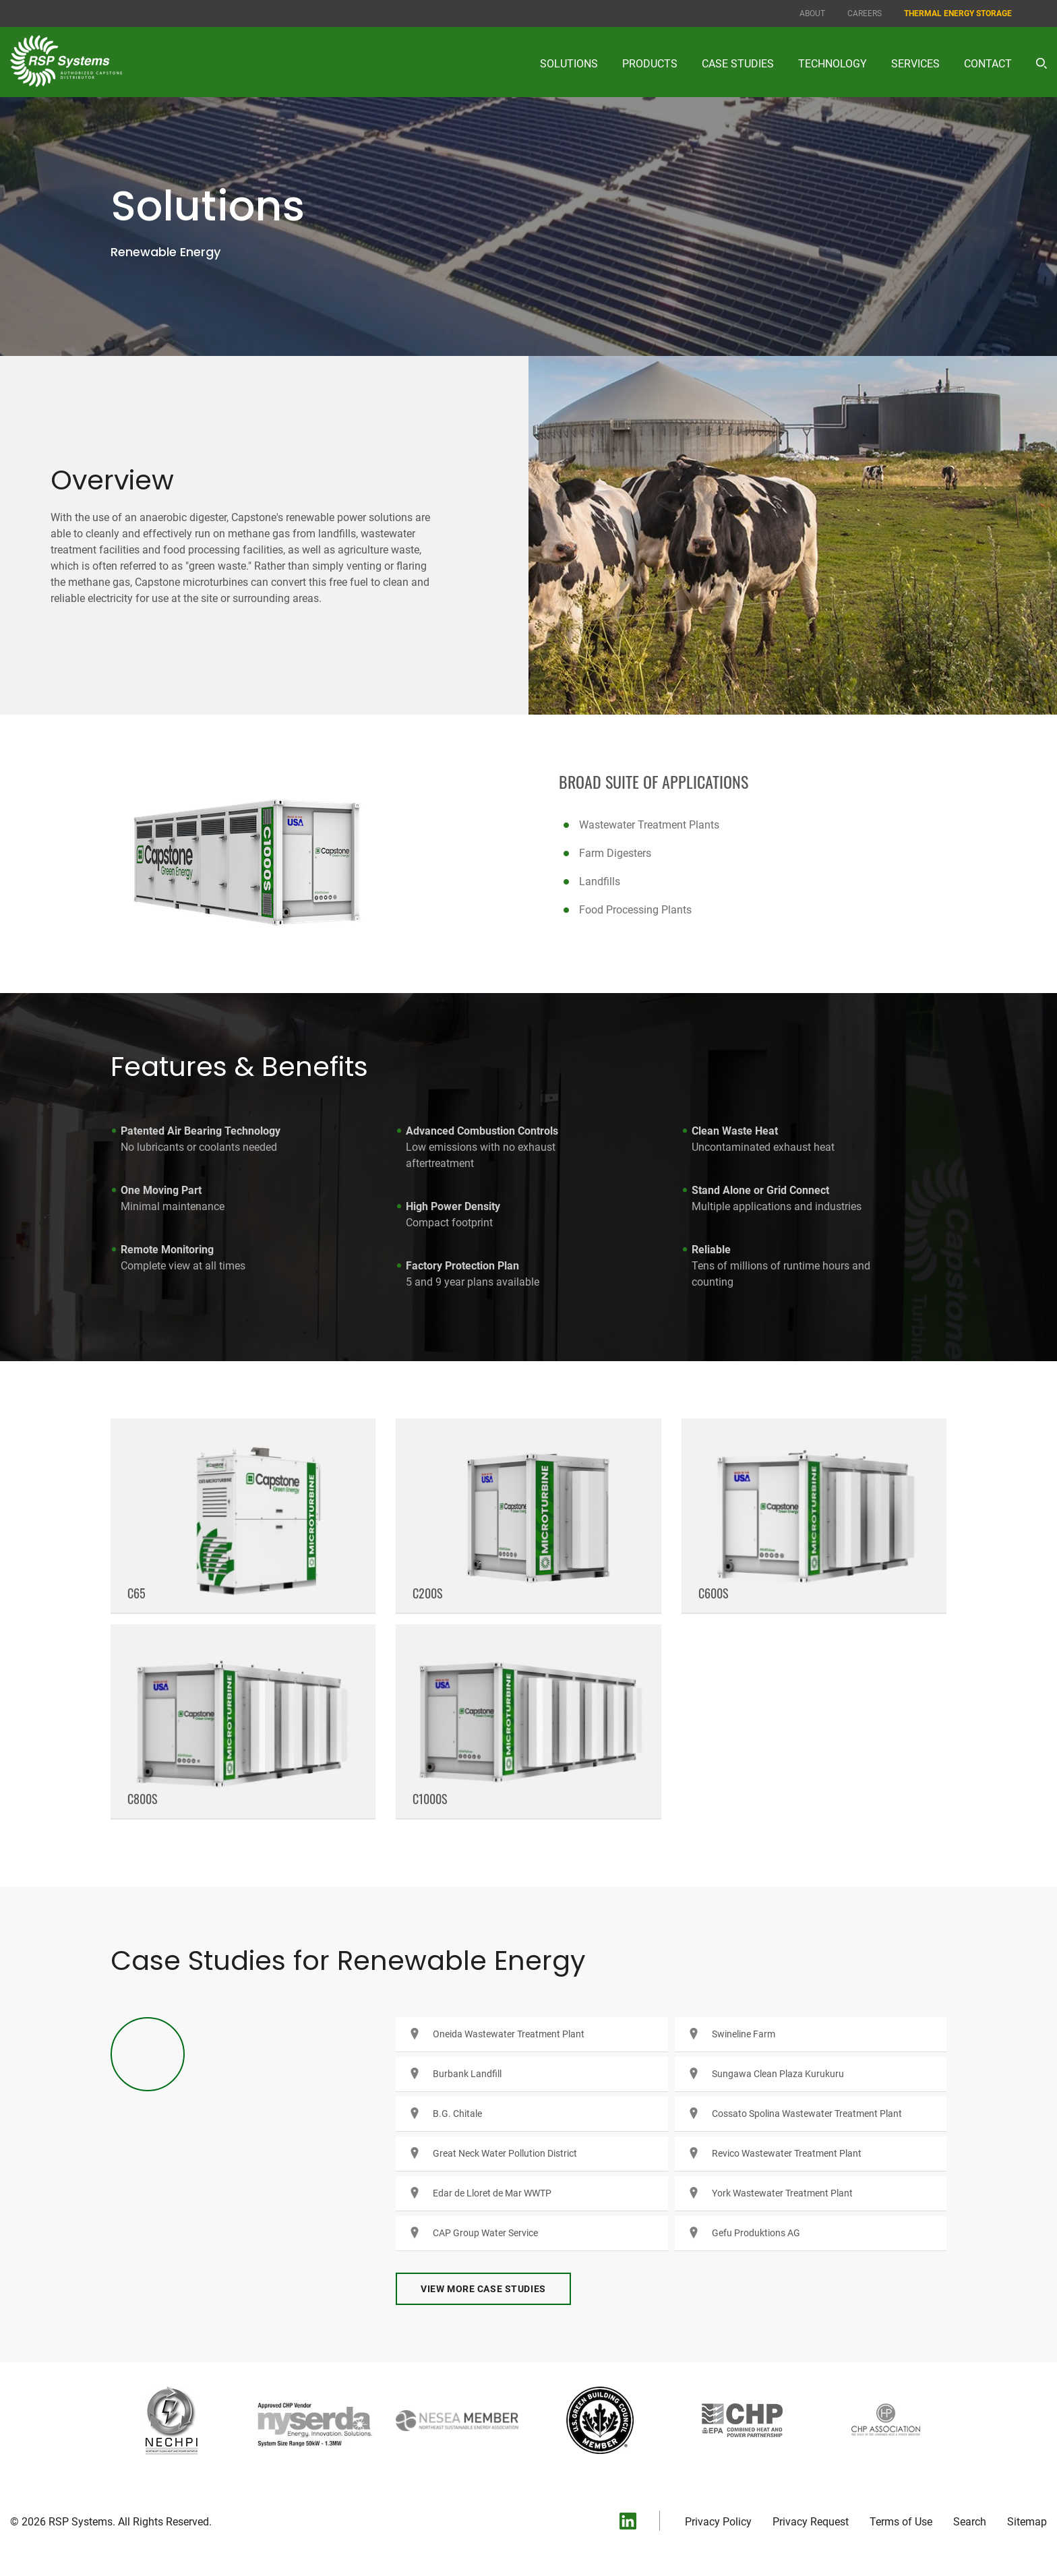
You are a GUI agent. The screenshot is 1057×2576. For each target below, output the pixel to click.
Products (649, 63)
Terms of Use (901, 2532)
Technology (832, 63)
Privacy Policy (718, 2532)
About (812, 13)
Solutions (569, 63)
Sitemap (1027, 2532)
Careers (864, 13)
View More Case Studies (483, 2299)
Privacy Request (811, 2532)
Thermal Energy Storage (958, 13)
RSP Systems (81, 2532)
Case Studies (738, 63)
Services (915, 63)
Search (969, 2532)
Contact (988, 63)
